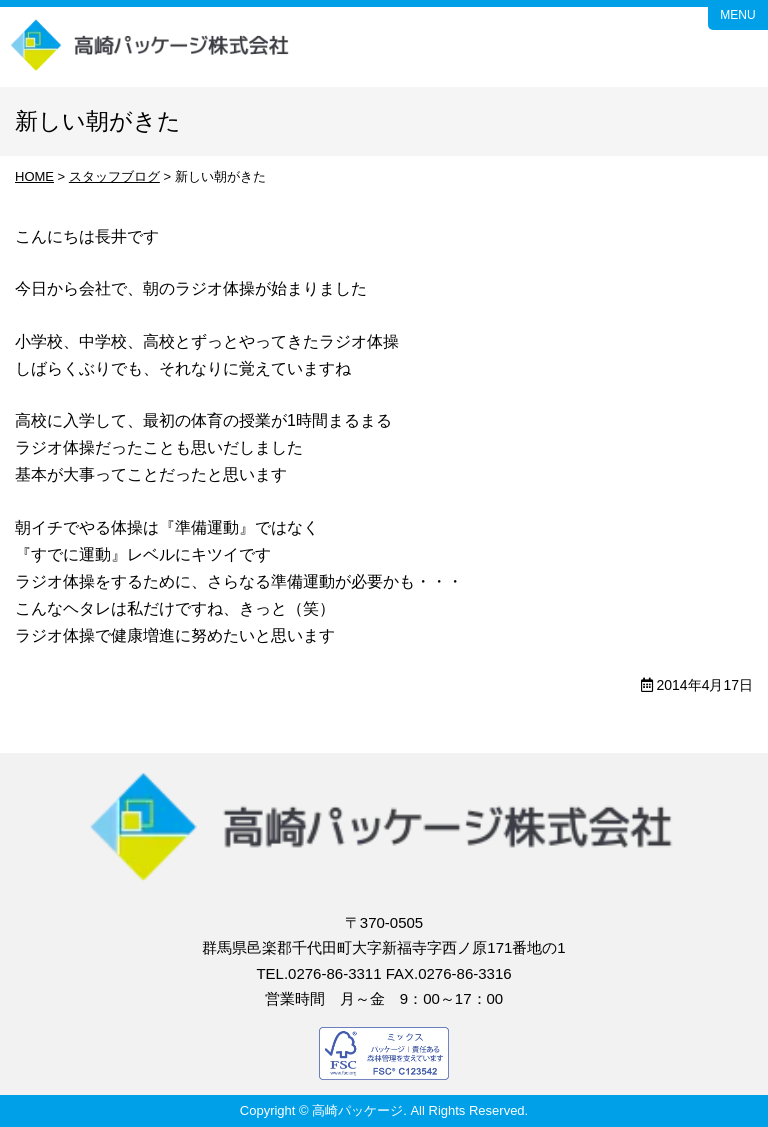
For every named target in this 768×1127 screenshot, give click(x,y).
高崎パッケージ (151, 47)
